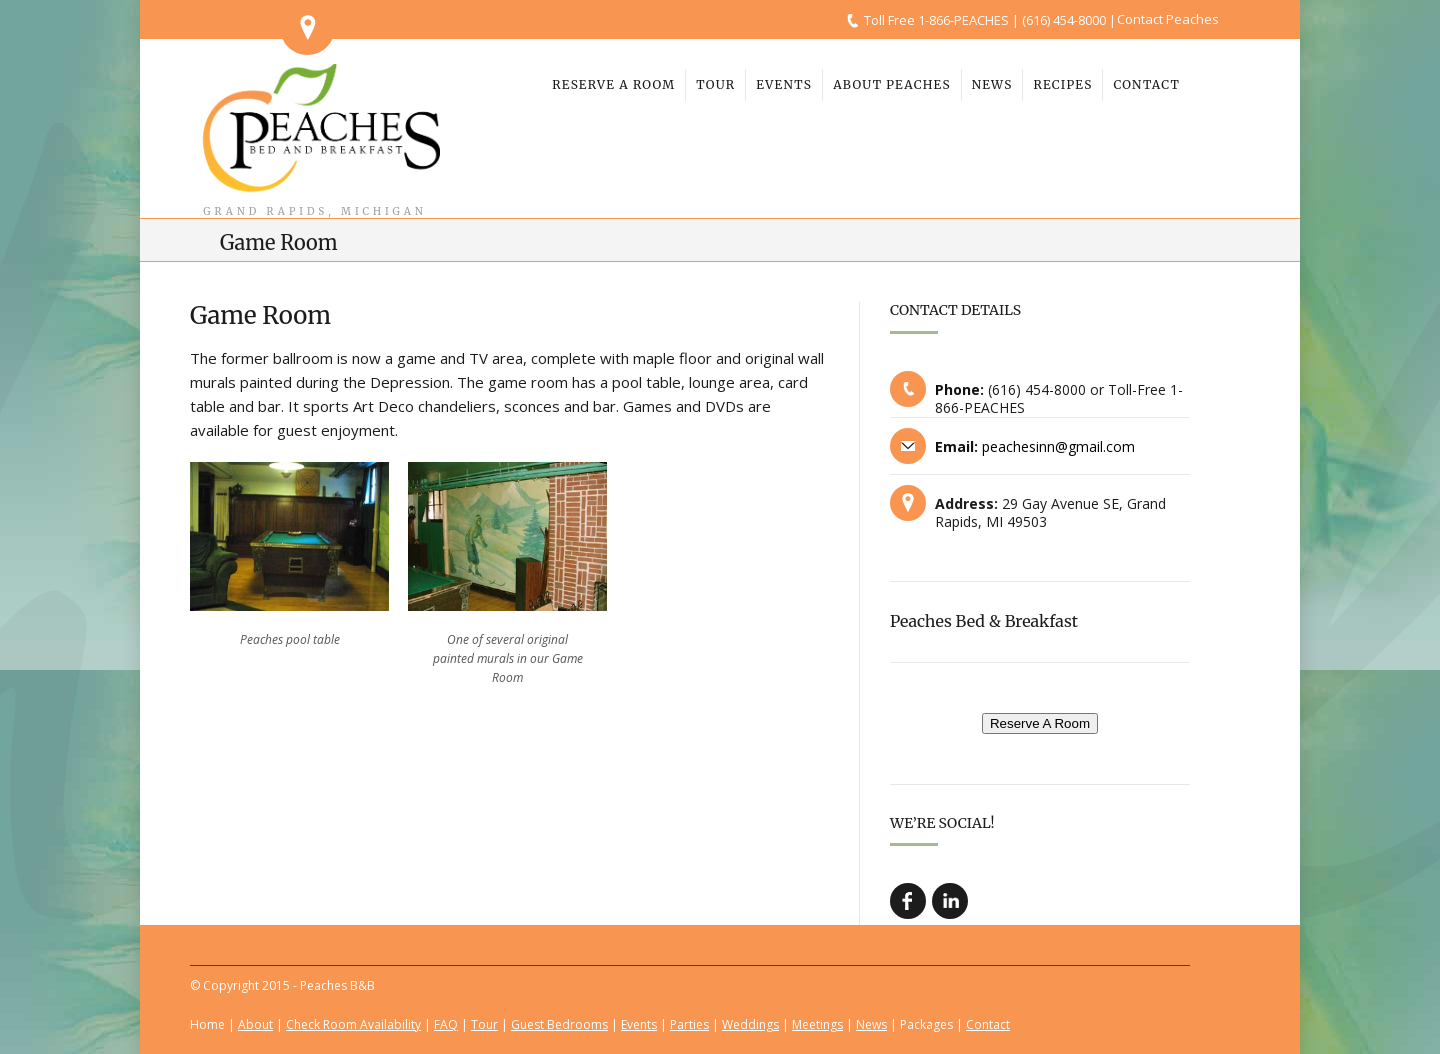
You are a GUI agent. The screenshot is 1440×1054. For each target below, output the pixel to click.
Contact (988, 1024)
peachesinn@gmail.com (1058, 446)
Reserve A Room (1040, 723)
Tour (484, 1024)
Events (639, 1024)
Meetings (817, 1024)
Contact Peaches (1168, 19)
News (871, 1024)
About (255, 1024)
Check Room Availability (353, 1024)
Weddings (750, 1024)
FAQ (446, 1024)
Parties (689, 1024)
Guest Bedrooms (559, 1024)
